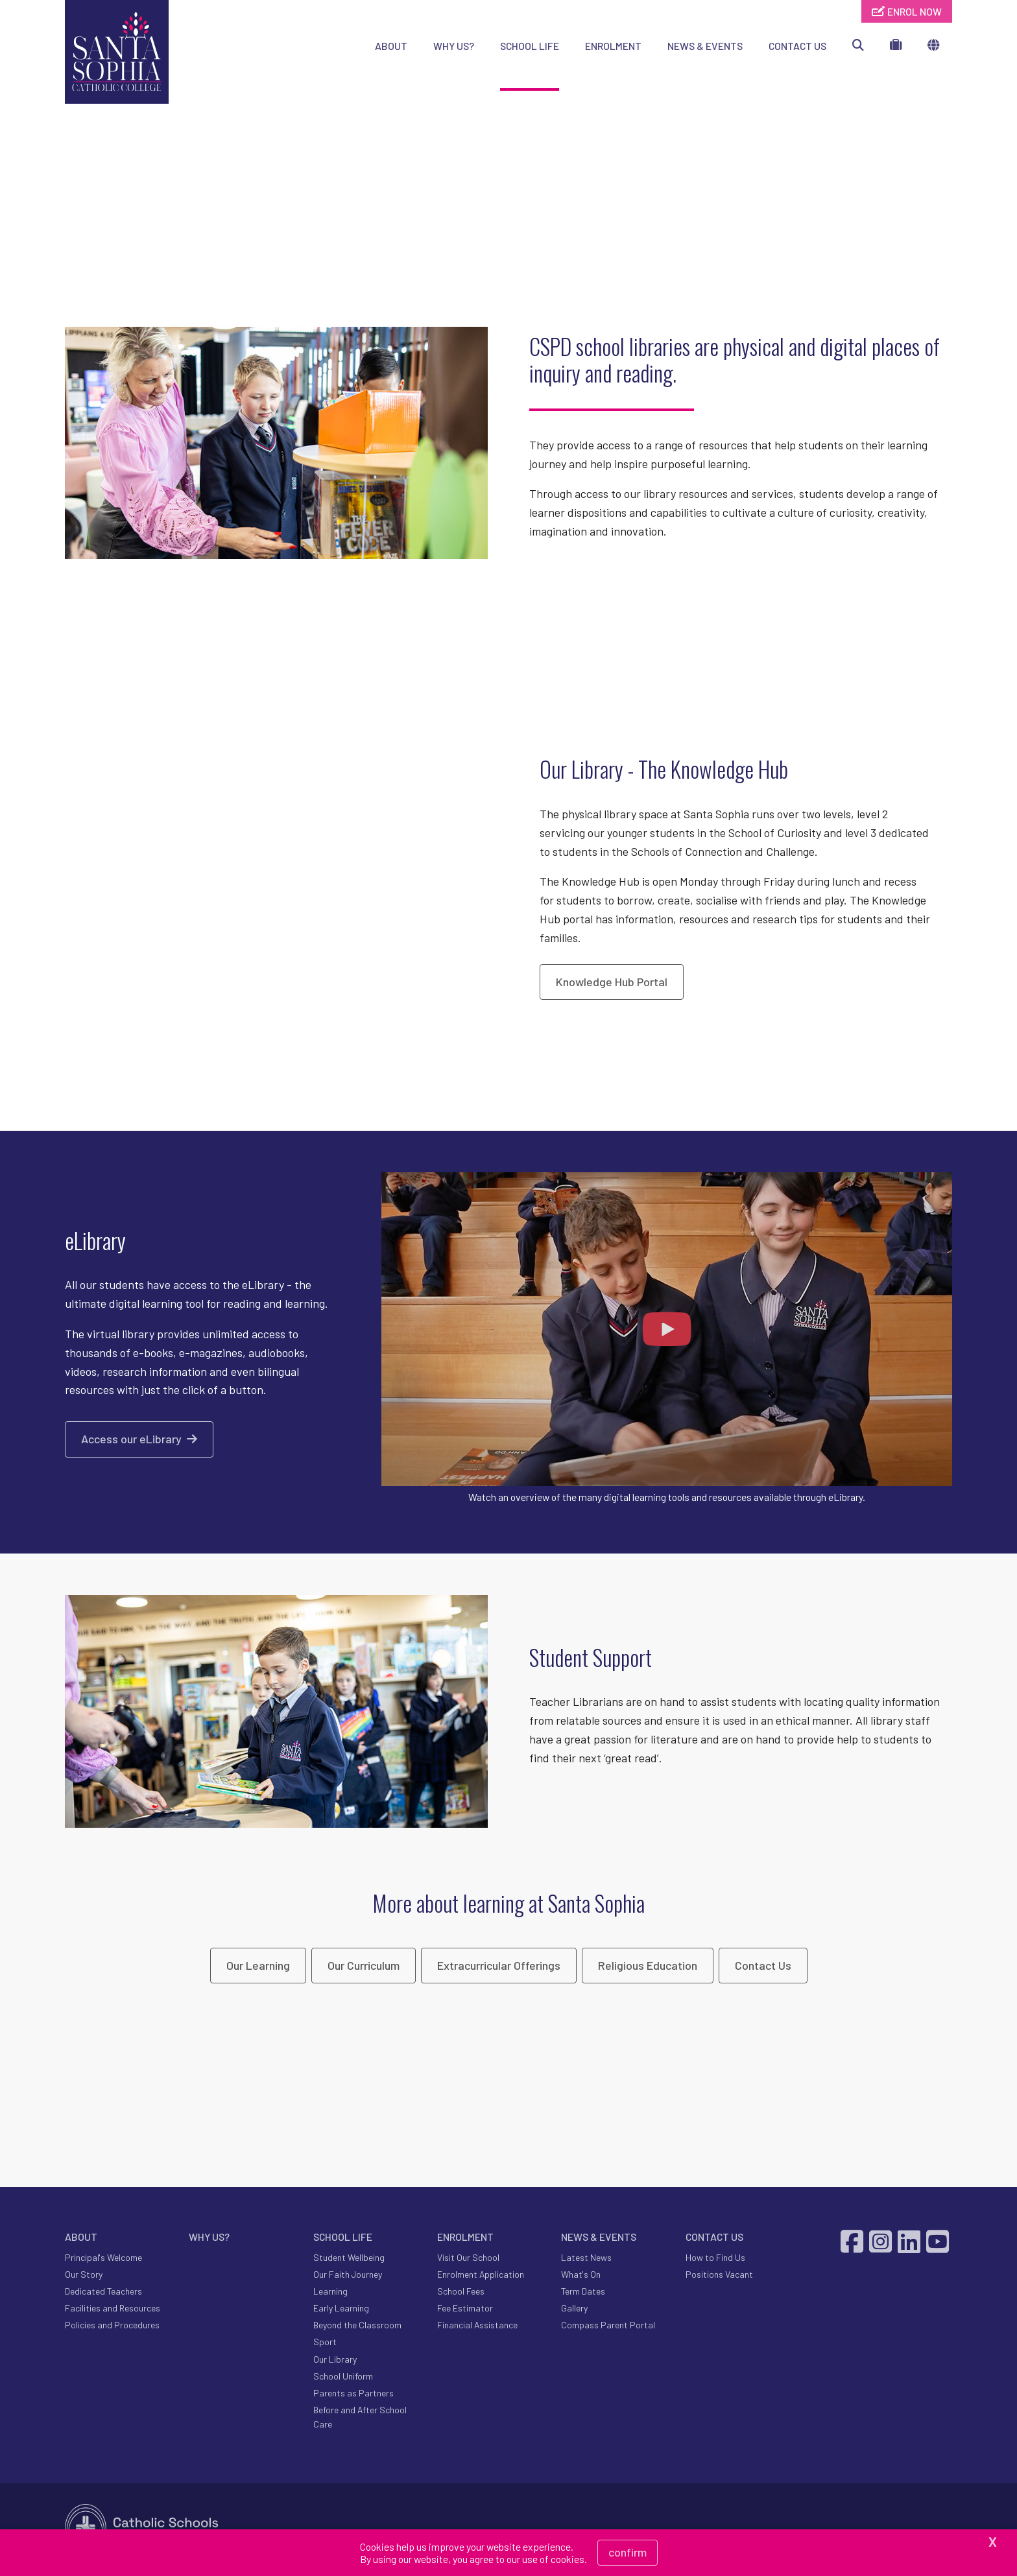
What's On (581, 2276)
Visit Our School (468, 2259)
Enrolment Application (480, 2276)
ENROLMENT (613, 46)
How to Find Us (715, 2259)
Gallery (574, 2310)
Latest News (586, 2259)
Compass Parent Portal (608, 2328)
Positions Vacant (719, 2276)
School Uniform (343, 2378)
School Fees (461, 2293)
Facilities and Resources (112, 2310)
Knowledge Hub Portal (611, 984)
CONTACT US (797, 46)
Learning (330, 2293)
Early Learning (341, 2310)
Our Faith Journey (347, 2276)
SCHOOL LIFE (529, 46)
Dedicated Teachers (103, 2293)
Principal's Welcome (103, 2259)
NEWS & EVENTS (705, 46)
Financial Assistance (477, 2328)
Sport (325, 2344)
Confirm (627, 2552)
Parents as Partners (353, 2395)
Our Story (83, 2276)
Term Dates (583, 2293)
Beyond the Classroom (357, 2328)
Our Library (335, 2361)
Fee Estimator (465, 2310)
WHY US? (453, 46)
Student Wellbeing (349, 2259)
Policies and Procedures (112, 2328)
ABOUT (391, 46)
